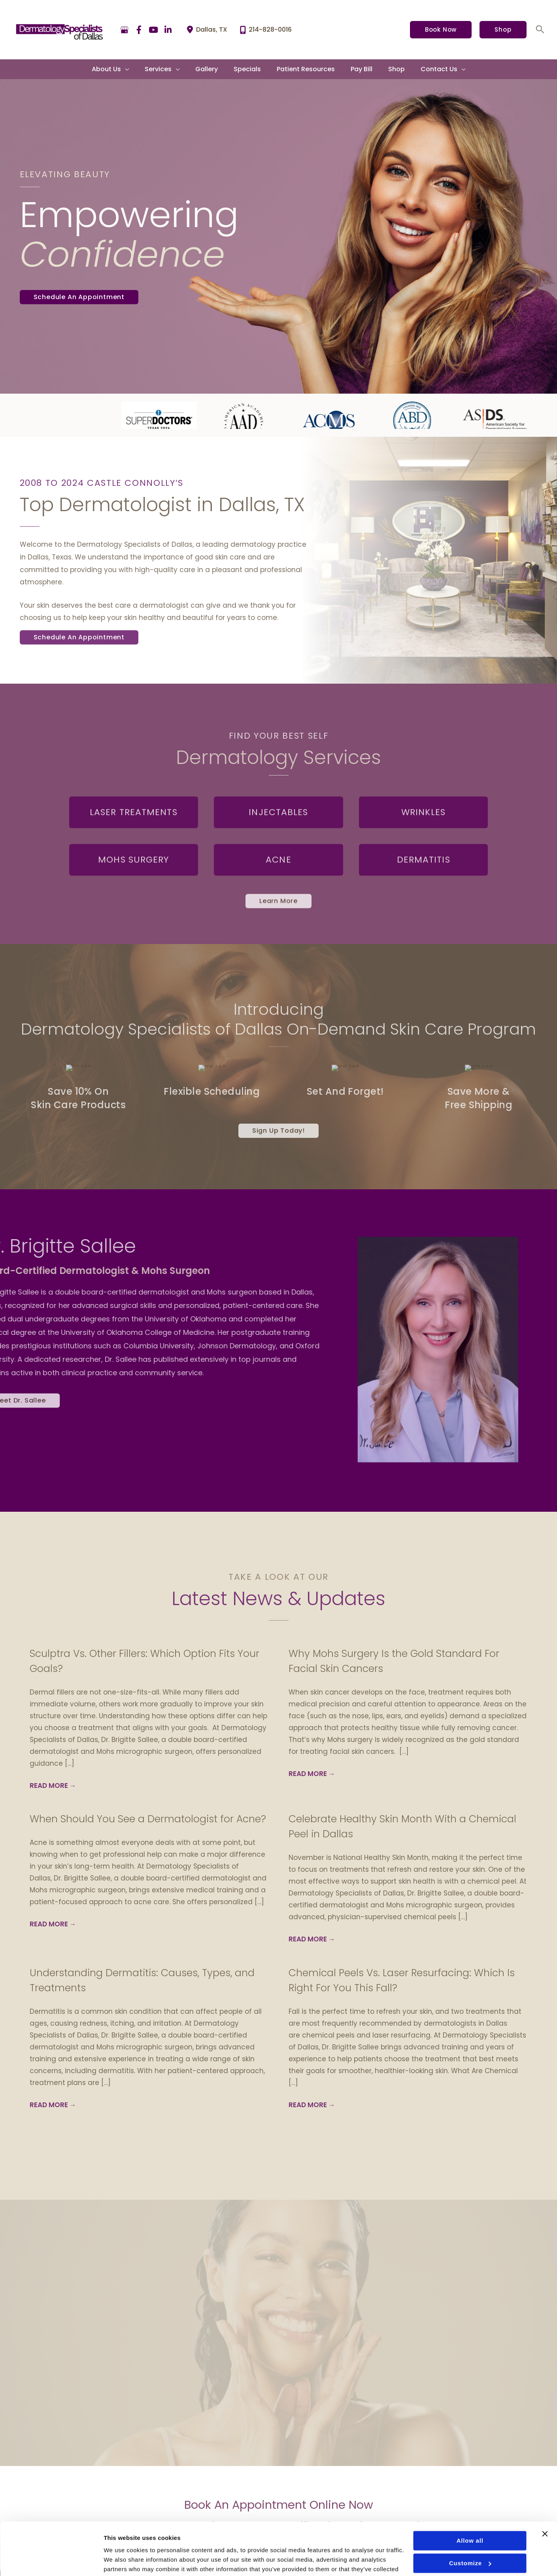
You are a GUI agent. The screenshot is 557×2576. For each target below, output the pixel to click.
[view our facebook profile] (139, 29)
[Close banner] (545, 2493)
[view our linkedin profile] (168, 29)
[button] (441, 29)
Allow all (470, 2500)
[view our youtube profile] (153, 29)
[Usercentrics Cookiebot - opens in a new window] (51, 2561)
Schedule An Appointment (79, 296)
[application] (136, 69)
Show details (122, 2560)
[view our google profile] (125, 29)
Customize (470, 2522)
